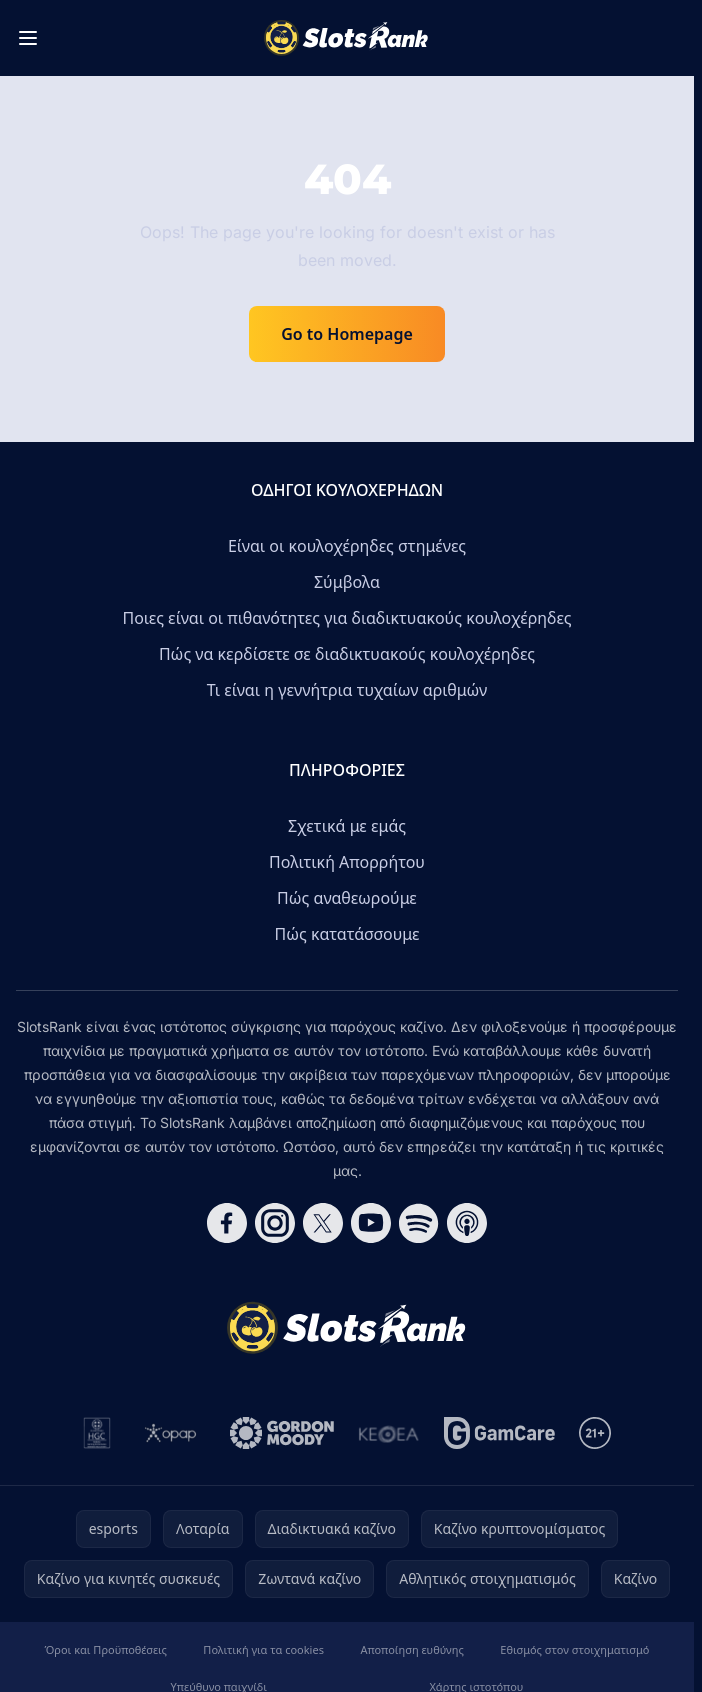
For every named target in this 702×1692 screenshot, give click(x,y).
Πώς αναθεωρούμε (347, 898)
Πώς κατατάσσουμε (347, 934)
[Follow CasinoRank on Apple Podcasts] (467, 1223)
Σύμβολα (347, 582)
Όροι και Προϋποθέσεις (106, 1649)
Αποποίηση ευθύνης (411, 1649)
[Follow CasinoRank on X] (323, 1223)
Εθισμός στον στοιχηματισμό (574, 1649)
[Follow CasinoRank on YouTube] (371, 1223)
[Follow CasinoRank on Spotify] (419, 1223)
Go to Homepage (347, 334)
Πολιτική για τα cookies (263, 1649)
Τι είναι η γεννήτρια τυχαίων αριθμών (347, 690)
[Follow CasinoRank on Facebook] (227, 1223)
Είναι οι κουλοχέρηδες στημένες (347, 546)
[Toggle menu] (28, 38)
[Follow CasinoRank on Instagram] (275, 1223)
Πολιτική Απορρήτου (347, 862)
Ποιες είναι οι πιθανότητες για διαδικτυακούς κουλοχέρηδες (346, 618)
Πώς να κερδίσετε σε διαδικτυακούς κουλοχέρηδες (347, 654)
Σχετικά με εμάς (347, 826)
